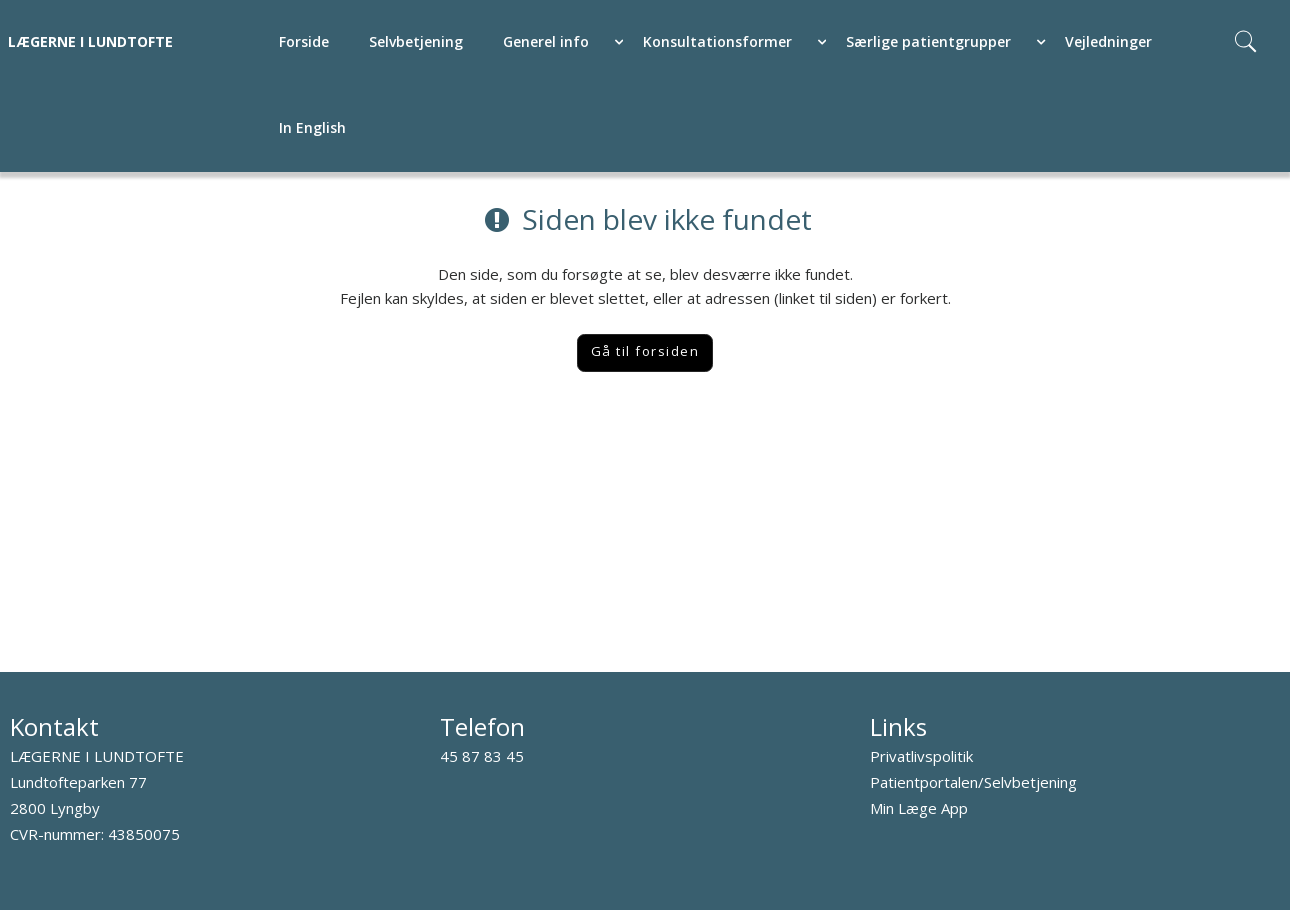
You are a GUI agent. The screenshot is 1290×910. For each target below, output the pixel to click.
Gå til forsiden (645, 351)
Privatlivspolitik (921, 756)
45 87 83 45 (482, 756)
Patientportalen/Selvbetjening (973, 782)
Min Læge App (919, 808)
